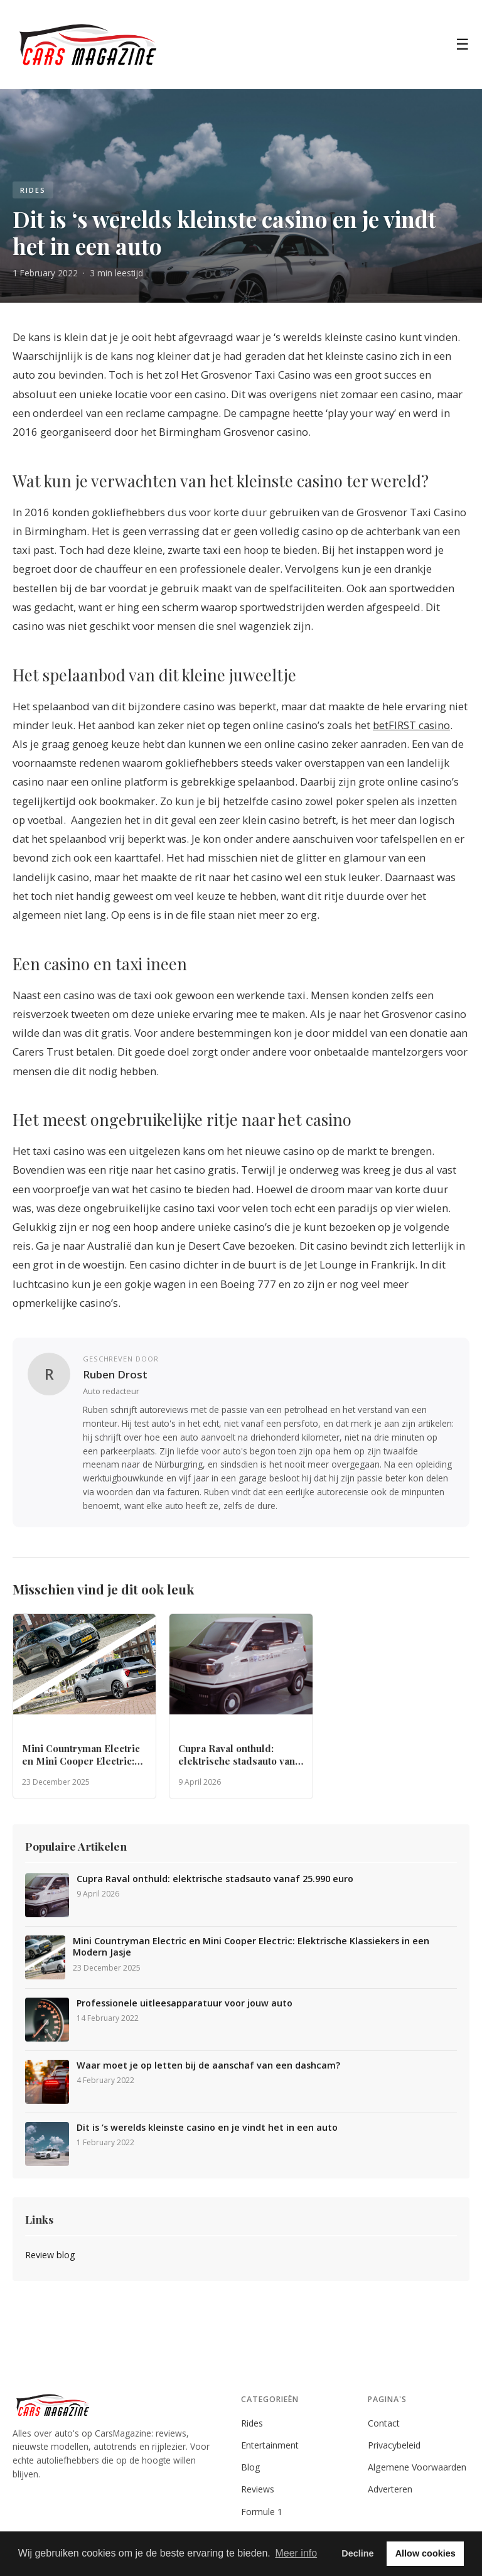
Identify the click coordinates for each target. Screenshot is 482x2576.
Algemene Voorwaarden (417, 2467)
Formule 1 (261, 2512)
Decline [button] (357, 2553)
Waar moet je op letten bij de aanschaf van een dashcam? (208, 2065)
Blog (250, 2467)
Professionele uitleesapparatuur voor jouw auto (184, 2003)
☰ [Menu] (462, 44)
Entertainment (270, 2445)
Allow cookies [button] (425, 2553)
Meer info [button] (296, 2553)
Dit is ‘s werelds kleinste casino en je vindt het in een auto (207, 2127)
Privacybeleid (394, 2445)
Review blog (50, 2255)
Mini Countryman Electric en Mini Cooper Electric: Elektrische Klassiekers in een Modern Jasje (251, 1947)
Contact (384, 2423)
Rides (252, 2423)
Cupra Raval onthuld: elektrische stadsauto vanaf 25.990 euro (215, 1879)
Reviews (257, 2489)
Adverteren (390, 2489)
